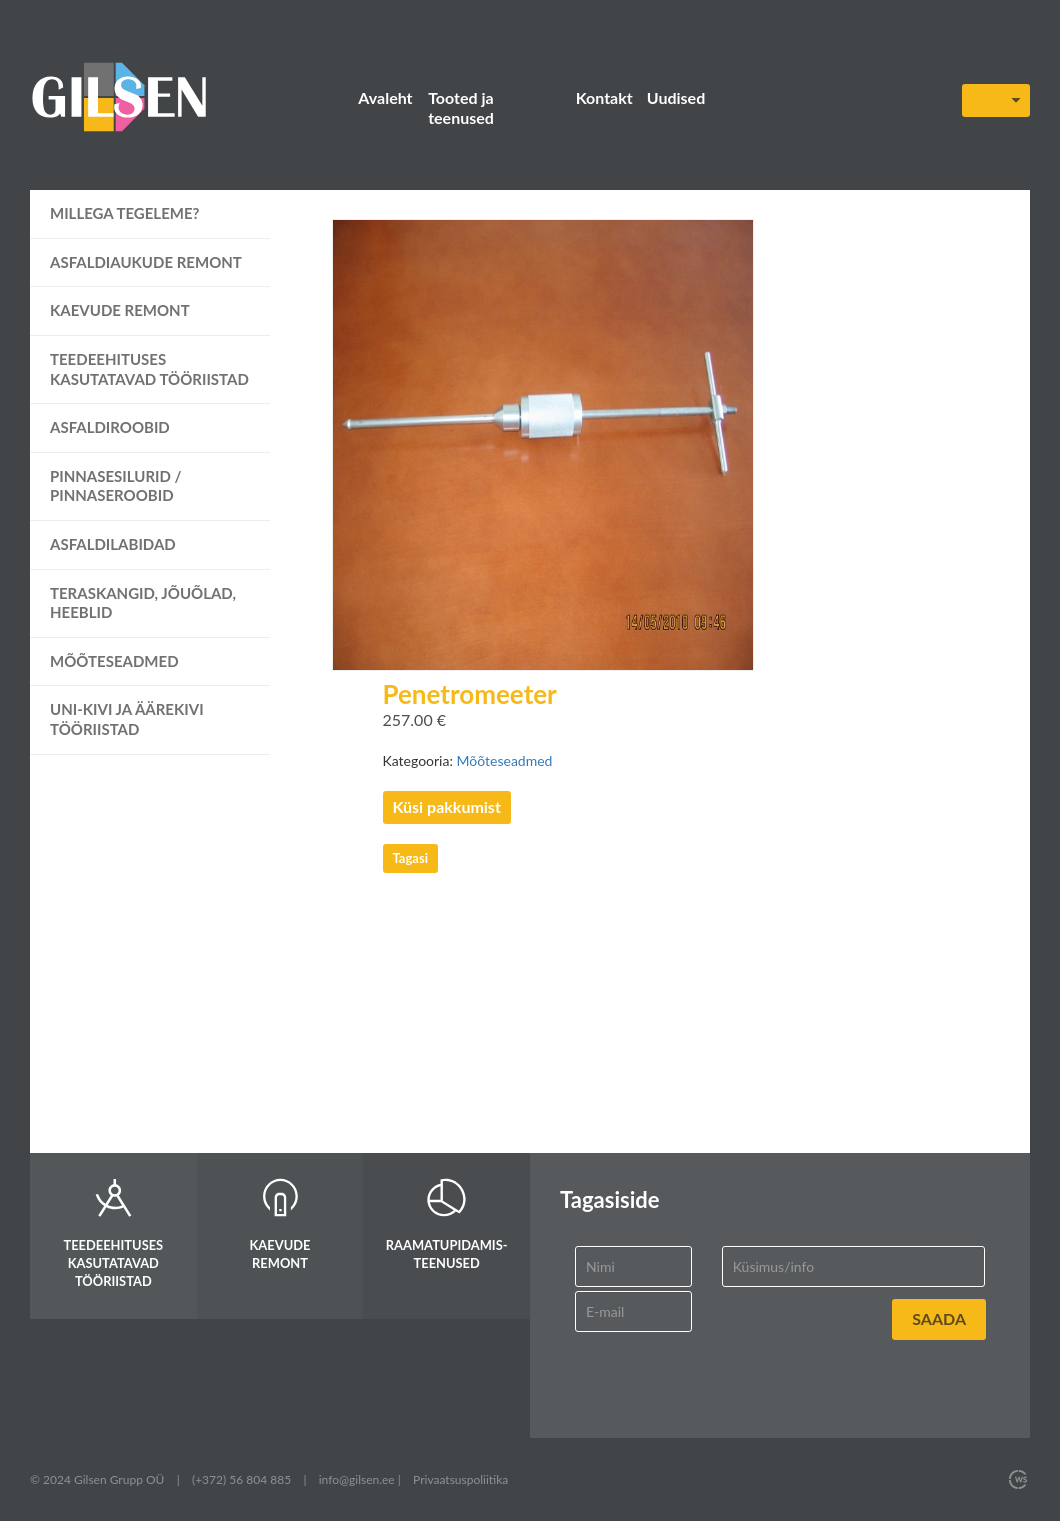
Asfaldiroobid (110, 427)
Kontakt (604, 97)
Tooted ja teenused (461, 107)
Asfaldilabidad (113, 544)
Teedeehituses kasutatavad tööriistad (149, 369)
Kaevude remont (120, 310)
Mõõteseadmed (114, 661)
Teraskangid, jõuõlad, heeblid (143, 603)
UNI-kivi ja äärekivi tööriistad (127, 719)
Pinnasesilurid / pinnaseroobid (116, 486)
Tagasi (410, 858)
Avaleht (385, 97)
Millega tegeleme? (125, 213)
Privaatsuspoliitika (460, 1479)
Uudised (676, 97)
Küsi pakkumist (447, 806)
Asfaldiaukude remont (146, 262)
